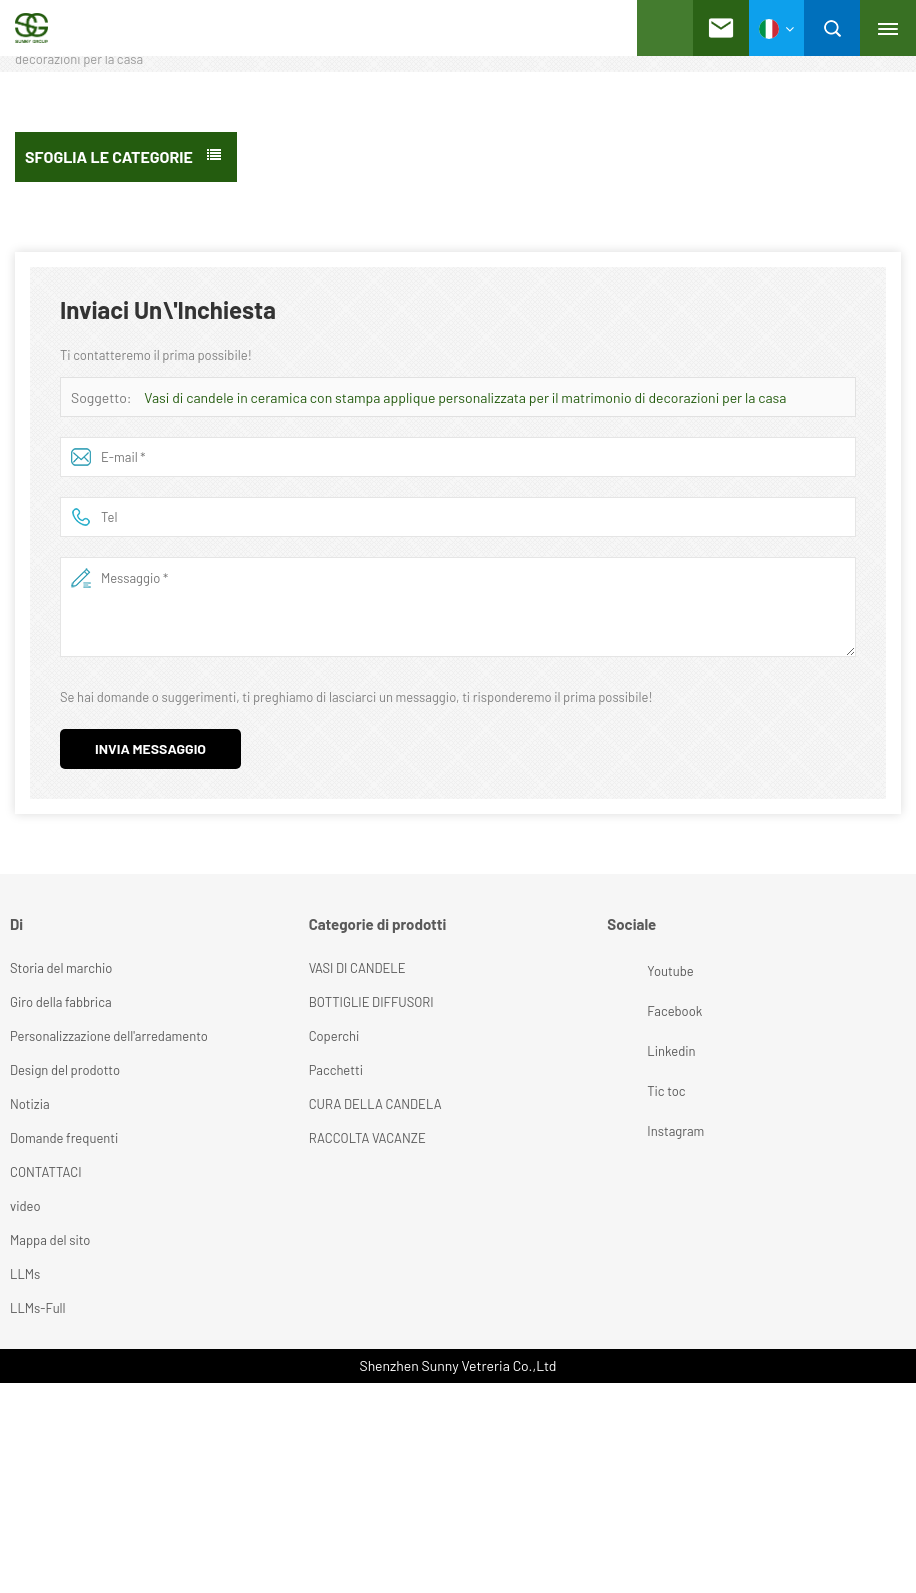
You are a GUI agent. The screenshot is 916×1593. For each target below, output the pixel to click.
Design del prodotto (65, 1070)
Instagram (629, 1131)
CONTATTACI (46, 1172)
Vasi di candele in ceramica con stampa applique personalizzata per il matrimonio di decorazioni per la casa (465, 397)
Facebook (629, 1011)
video (25, 1206)
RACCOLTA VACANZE (367, 1138)
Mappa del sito (50, 1240)
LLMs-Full (38, 1308)
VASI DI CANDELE (357, 968)
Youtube (629, 971)
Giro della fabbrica (61, 1002)
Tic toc (629, 1091)
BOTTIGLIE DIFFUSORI (371, 1002)
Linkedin (629, 1051)
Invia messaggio (150, 748)
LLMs (25, 1274)
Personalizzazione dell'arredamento (109, 1036)
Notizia (30, 1104)
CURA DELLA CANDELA (375, 1104)
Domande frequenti (64, 1138)
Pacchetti (336, 1070)
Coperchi (334, 1036)
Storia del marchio (61, 968)
